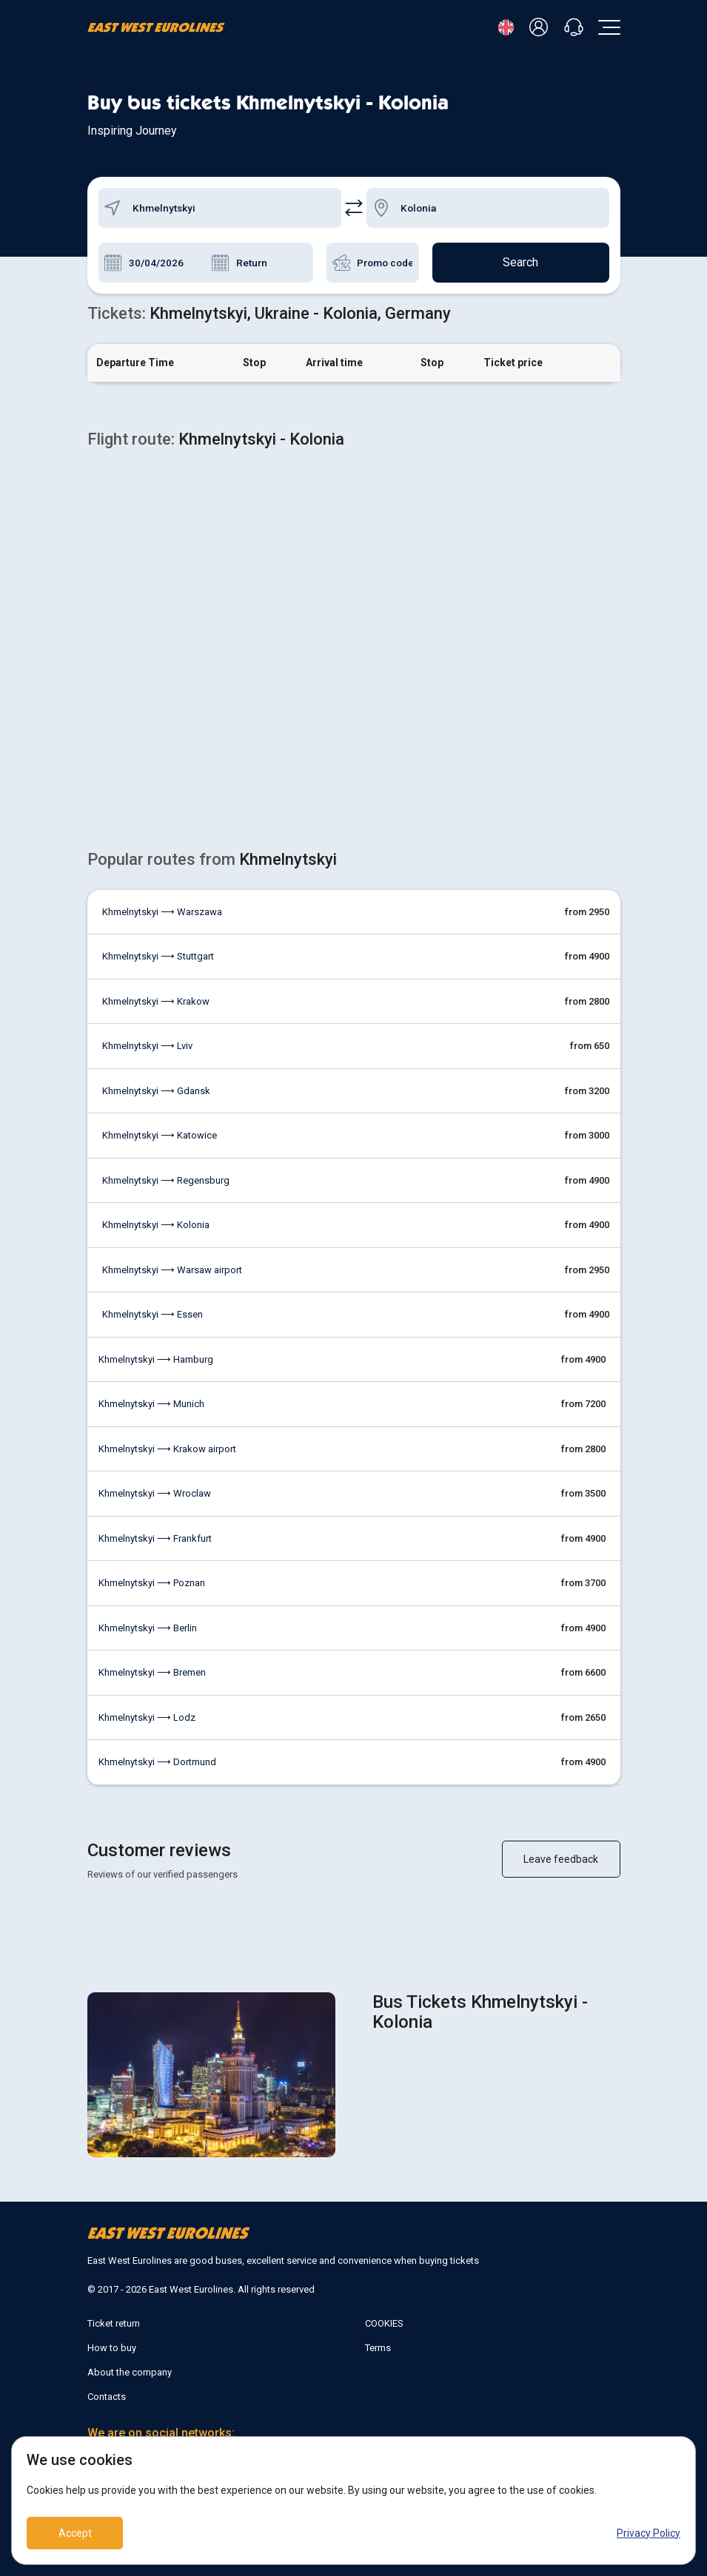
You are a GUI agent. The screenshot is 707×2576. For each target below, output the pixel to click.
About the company (129, 2372)
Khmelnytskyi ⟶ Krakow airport (167, 1448)
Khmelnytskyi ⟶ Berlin (147, 1627)
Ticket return (113, 2323)
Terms (378, 2347)
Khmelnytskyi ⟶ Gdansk (156, 1090)
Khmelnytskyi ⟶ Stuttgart (158, 956)
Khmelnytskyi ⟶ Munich (151, 1403)
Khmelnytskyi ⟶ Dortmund (157, 1761)
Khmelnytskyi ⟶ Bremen (152, 1672)
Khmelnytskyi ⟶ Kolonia (156, 1224)
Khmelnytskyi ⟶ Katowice (159, 1135)
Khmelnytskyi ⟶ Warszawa (162, 911)
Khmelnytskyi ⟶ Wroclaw (154, 1493)
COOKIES (384, 2323)
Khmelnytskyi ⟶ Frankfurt (155, 1538)
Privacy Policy (648, 2533)
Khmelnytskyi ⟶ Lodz (146, 1717)
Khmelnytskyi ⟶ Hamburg (155, 1359)
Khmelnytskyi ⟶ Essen (152, 1314)
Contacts (106, 2396)
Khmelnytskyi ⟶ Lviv (147, 1045)
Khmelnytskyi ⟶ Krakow (156, 1001)
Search (520, 262)
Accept (75, 2533)
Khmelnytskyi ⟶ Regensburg (165, 1180)
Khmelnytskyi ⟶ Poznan (151, 1582)
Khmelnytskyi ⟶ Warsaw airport (172, 1269)
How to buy (111, 2347)
